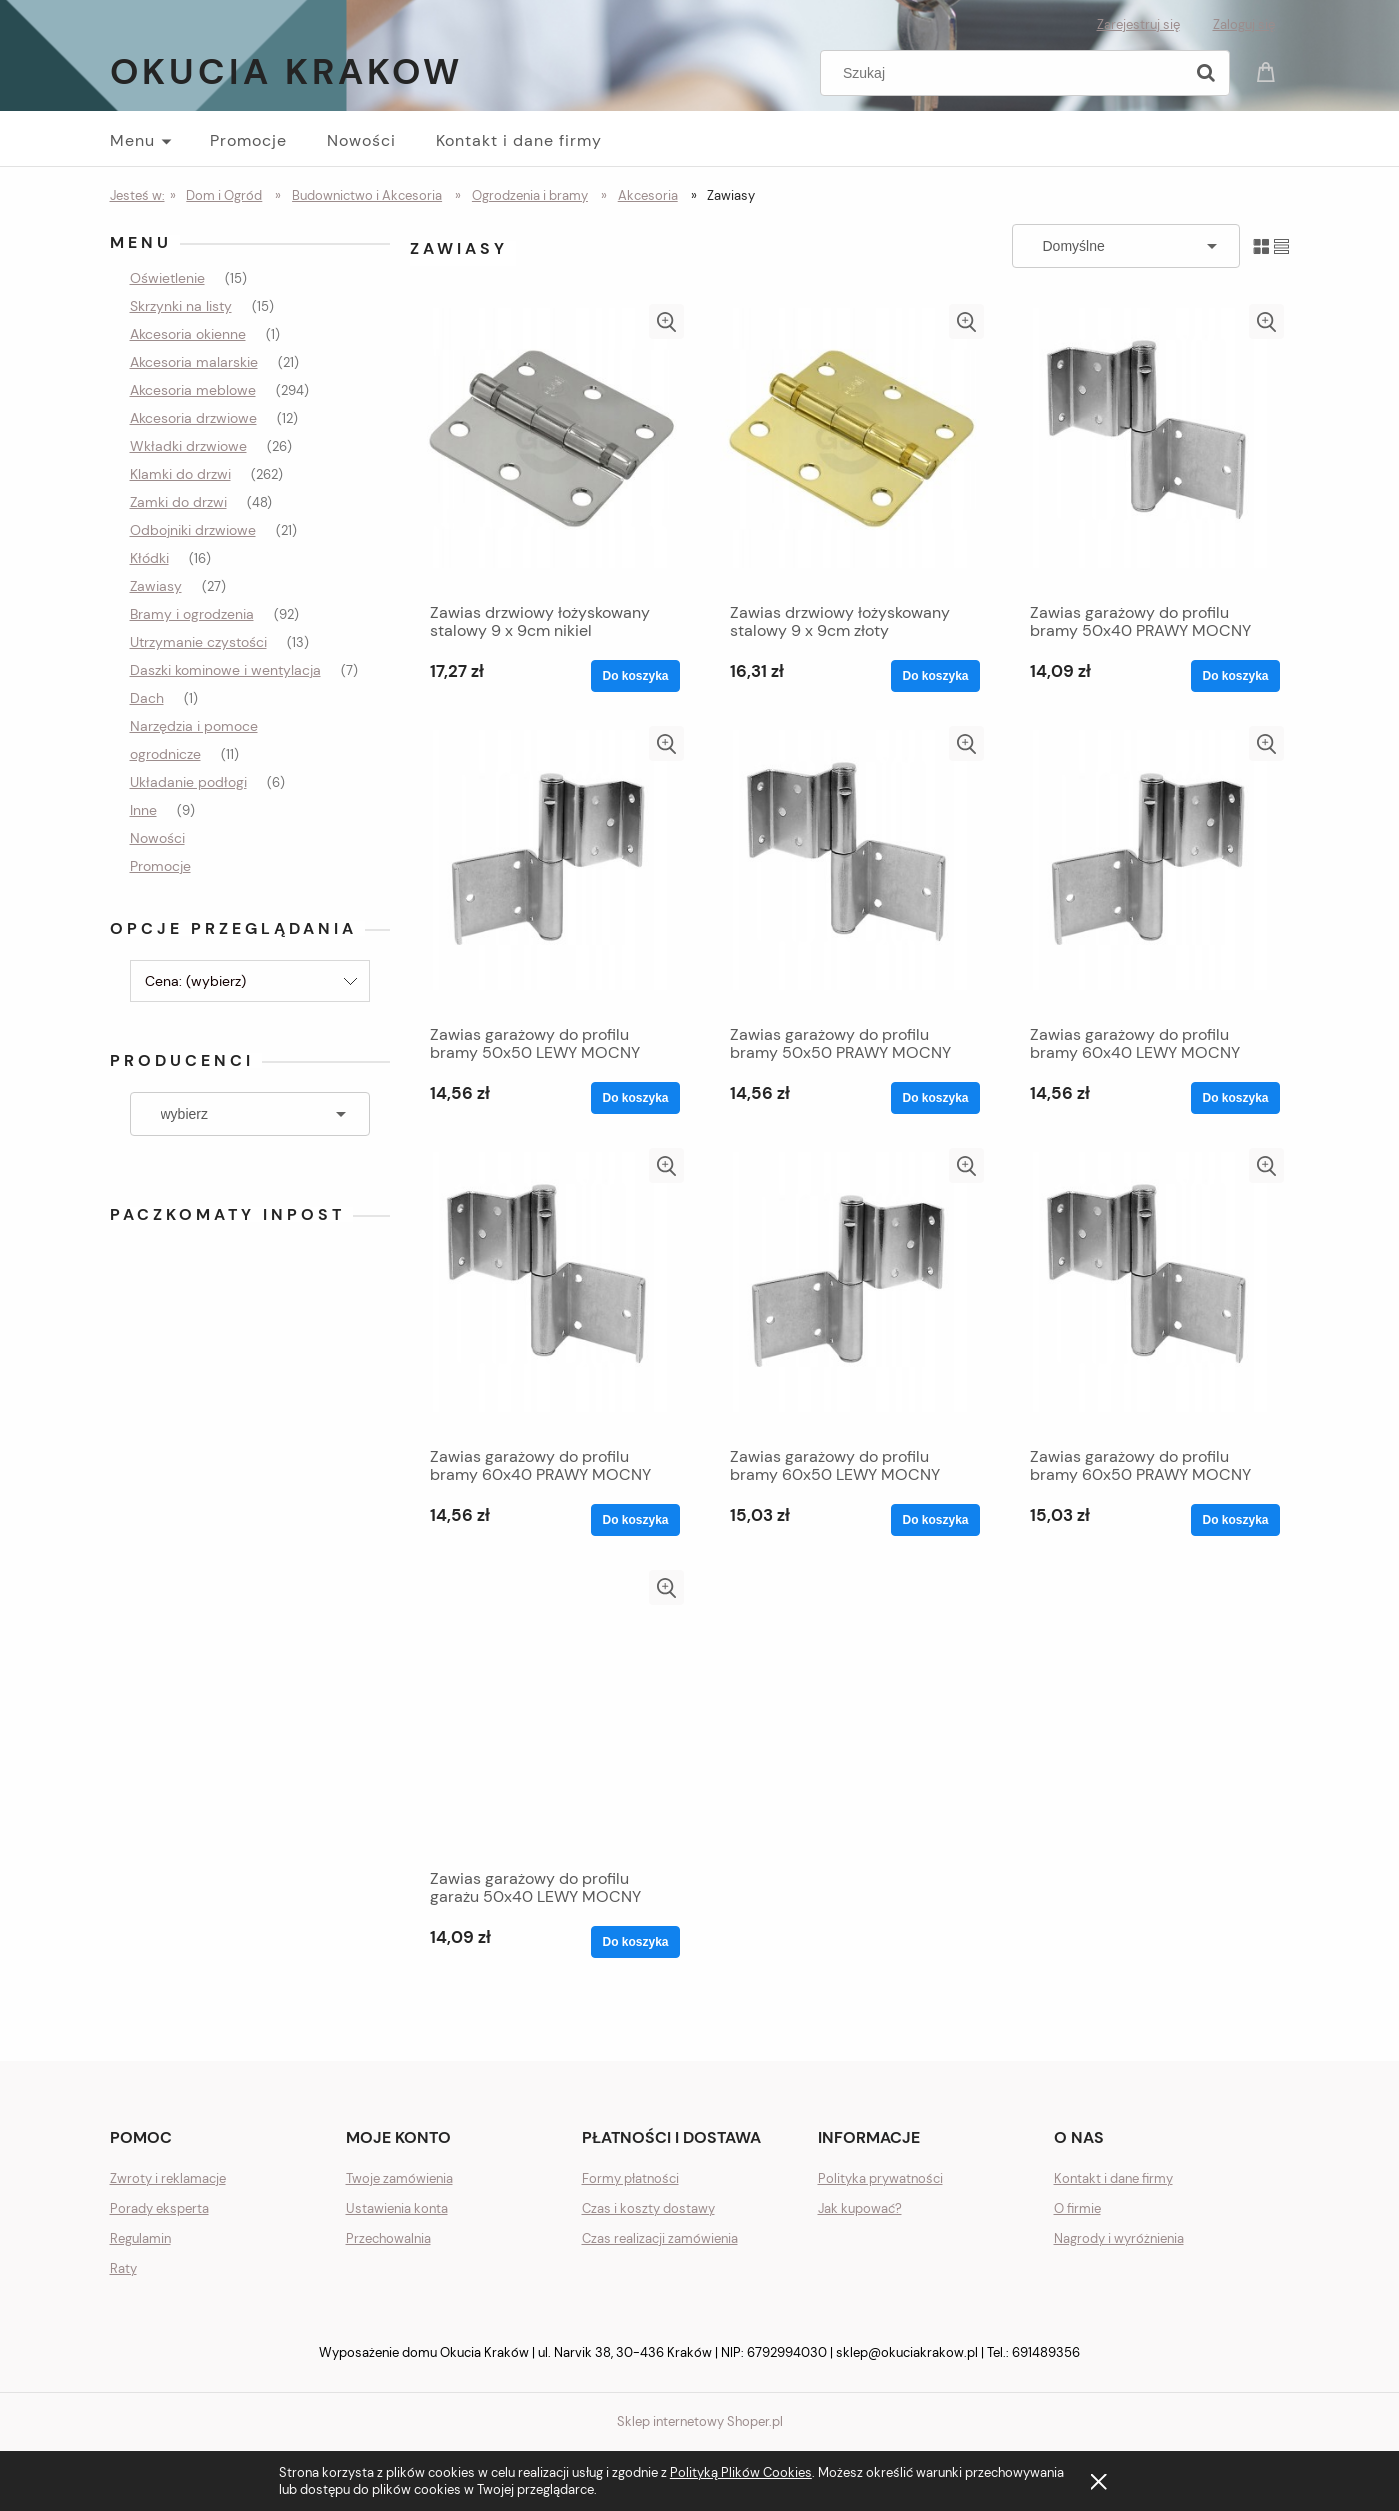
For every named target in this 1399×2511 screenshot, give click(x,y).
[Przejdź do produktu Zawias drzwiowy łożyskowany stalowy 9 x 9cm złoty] (850, 448)
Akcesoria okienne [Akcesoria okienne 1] (188, 334)
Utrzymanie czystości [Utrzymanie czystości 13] (198, 642)
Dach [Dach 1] (147, 698)
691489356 (1046, 2352)
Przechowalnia (388, 2238)
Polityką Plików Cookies (741, 2472)
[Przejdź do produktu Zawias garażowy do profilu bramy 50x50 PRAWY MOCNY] (850, 870)
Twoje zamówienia (399, 2178)
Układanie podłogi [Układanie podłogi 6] (188, 782)
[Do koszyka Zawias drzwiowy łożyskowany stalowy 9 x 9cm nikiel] (635, 676)
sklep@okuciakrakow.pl (907, 2352)
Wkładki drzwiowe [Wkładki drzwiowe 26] (188, 446)
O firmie (1077, 2208)
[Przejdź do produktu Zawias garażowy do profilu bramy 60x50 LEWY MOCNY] (850, 1292)
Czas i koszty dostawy (648, 2208)
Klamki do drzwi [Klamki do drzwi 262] (180, 474)
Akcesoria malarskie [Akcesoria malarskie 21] (194, 362)
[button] (666, 321)
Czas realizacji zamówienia (660, 2238)
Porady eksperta (159, 2208)
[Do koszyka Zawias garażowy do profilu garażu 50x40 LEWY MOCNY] (635, 1942)
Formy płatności (630, 2178)
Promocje (160, 866)
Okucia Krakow (286, 71)
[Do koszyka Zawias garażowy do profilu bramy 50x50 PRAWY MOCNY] (935, 1098)
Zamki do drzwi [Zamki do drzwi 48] (178, 502)
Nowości (157, 838)
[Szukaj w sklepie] (1005, 73)
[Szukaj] (1206, 73)
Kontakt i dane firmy (1113, 2178)
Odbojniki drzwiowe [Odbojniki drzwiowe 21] (193, 530)
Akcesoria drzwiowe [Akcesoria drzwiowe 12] (193, 418)
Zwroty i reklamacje (168, 2178)
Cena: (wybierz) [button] (195, 981)
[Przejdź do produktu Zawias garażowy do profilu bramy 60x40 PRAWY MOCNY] (550, 1292)
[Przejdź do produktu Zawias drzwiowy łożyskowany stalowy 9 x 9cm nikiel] (550, 448)
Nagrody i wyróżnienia (1119, 2238)
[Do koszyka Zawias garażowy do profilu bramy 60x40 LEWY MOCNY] (1235, 1098)
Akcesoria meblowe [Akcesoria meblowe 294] (193, 390)
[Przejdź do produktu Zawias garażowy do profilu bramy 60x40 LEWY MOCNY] (1150, 870)
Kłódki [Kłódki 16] (149, 558)
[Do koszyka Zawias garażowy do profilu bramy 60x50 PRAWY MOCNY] (1235, 1520)
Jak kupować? (860, 2208)
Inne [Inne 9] (143, 810)
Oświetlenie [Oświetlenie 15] (167, 278)
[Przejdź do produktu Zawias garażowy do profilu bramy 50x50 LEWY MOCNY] (550, 870)
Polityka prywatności (880, 2178)
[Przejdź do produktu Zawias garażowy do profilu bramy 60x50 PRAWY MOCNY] (1150, 1292)
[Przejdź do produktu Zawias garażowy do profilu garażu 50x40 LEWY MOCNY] (550, 1714)
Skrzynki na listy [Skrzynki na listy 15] (181, 306)
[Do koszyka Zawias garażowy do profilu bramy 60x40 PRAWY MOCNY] (635, 1520)
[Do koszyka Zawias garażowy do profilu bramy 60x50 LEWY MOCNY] (935, 1520)
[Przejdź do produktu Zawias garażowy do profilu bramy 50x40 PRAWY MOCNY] (1150, 448)
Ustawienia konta (397, 2208)
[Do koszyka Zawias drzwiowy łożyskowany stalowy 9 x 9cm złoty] (935, 676)
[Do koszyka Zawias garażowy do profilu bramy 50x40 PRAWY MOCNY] (1235, 676)
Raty (123, 2268)
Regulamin (140, 2238)
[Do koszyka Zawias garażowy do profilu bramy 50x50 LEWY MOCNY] (635, 1098)
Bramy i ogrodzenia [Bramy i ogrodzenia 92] (192, 614)
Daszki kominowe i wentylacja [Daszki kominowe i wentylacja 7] (225, 670)
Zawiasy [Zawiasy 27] (156, 586)
